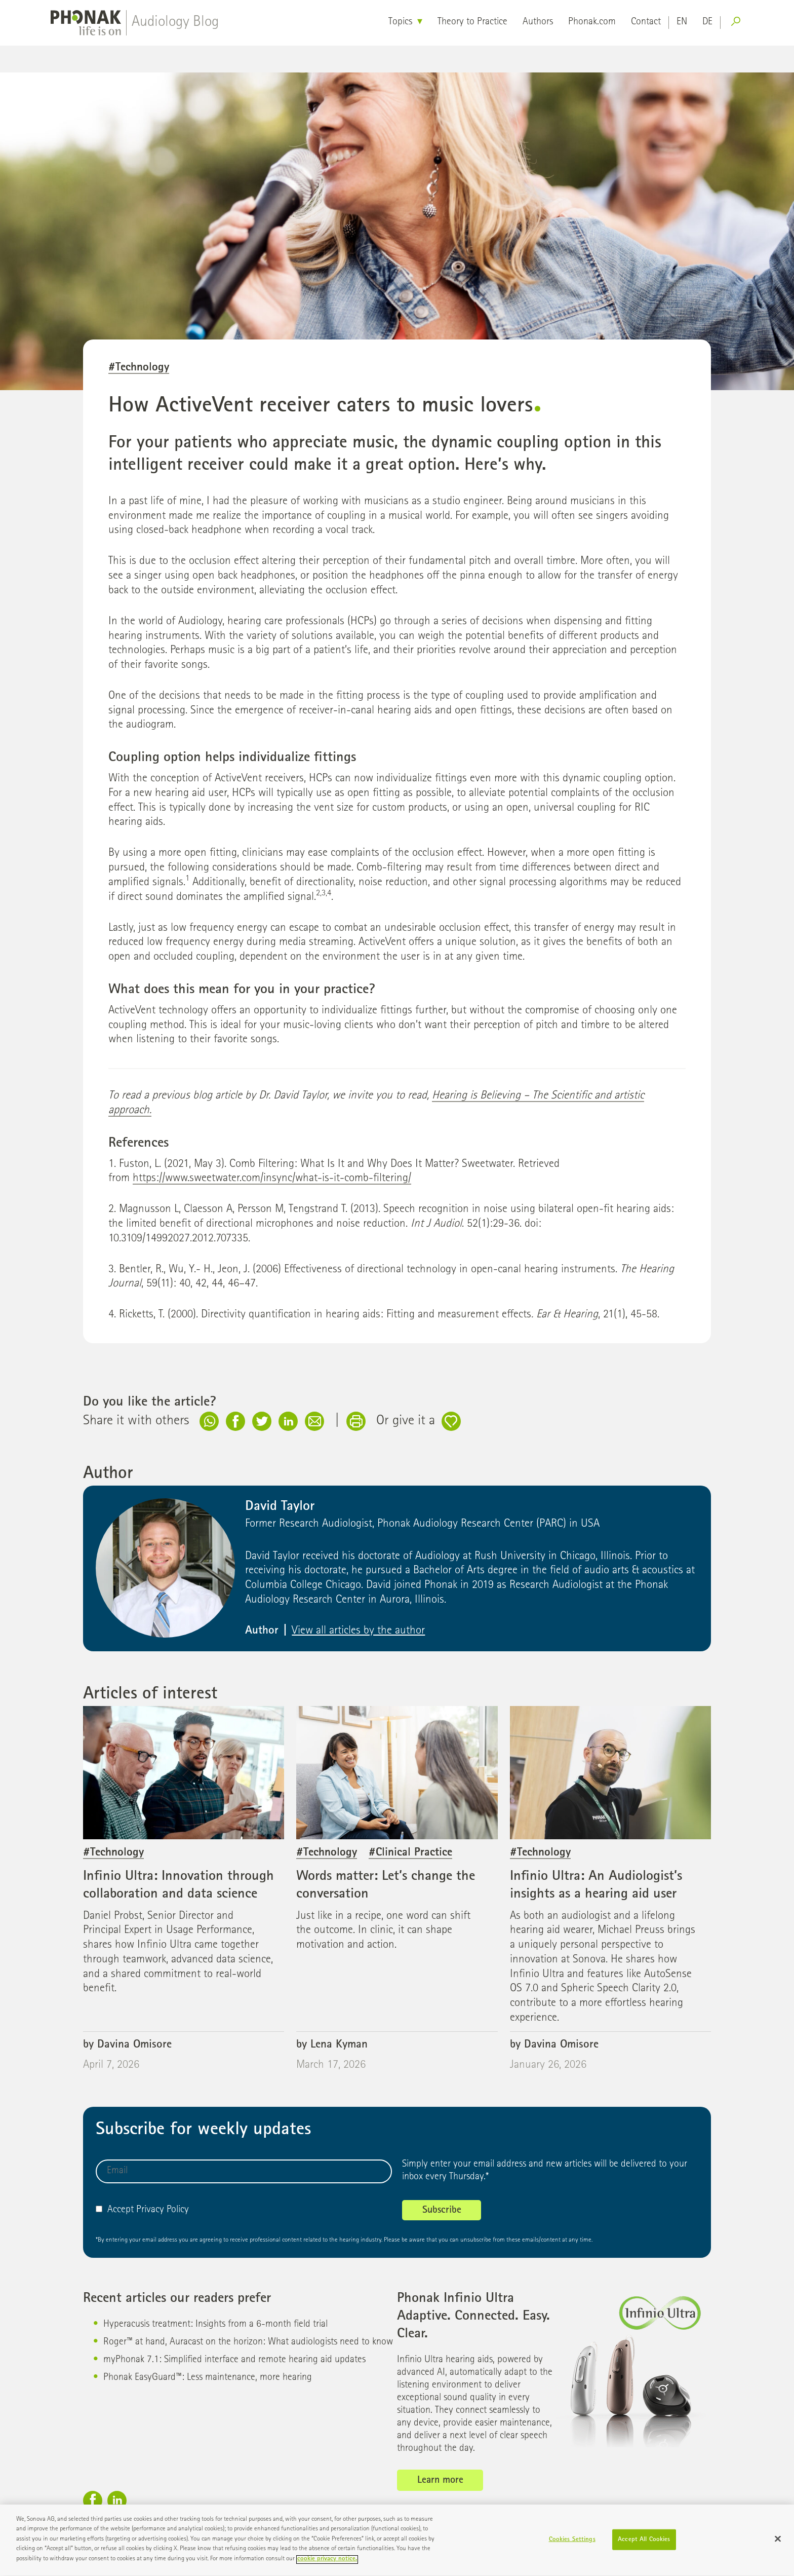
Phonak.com (592, 22)
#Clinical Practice (410, 1853)
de (707, 22)
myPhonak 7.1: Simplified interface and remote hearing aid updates (234, 2360)
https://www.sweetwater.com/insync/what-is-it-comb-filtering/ (272, 1179)
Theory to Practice (472, 22)
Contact (646, 22)
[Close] (778, 2543)
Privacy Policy (162, 2210)
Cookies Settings (572, 2544)
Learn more (440, 2481)
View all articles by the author (358, 1631)
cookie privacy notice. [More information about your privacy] (327, 2564)
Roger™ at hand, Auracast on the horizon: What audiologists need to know (248, 2342)
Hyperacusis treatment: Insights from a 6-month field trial (215, 2325)
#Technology (138, 368)
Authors (538, 22)
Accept (115, 2210)
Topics (400, 22)
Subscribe (441, 2211)
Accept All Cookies (644, 2544)
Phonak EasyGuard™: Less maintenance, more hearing (207, 2378)
